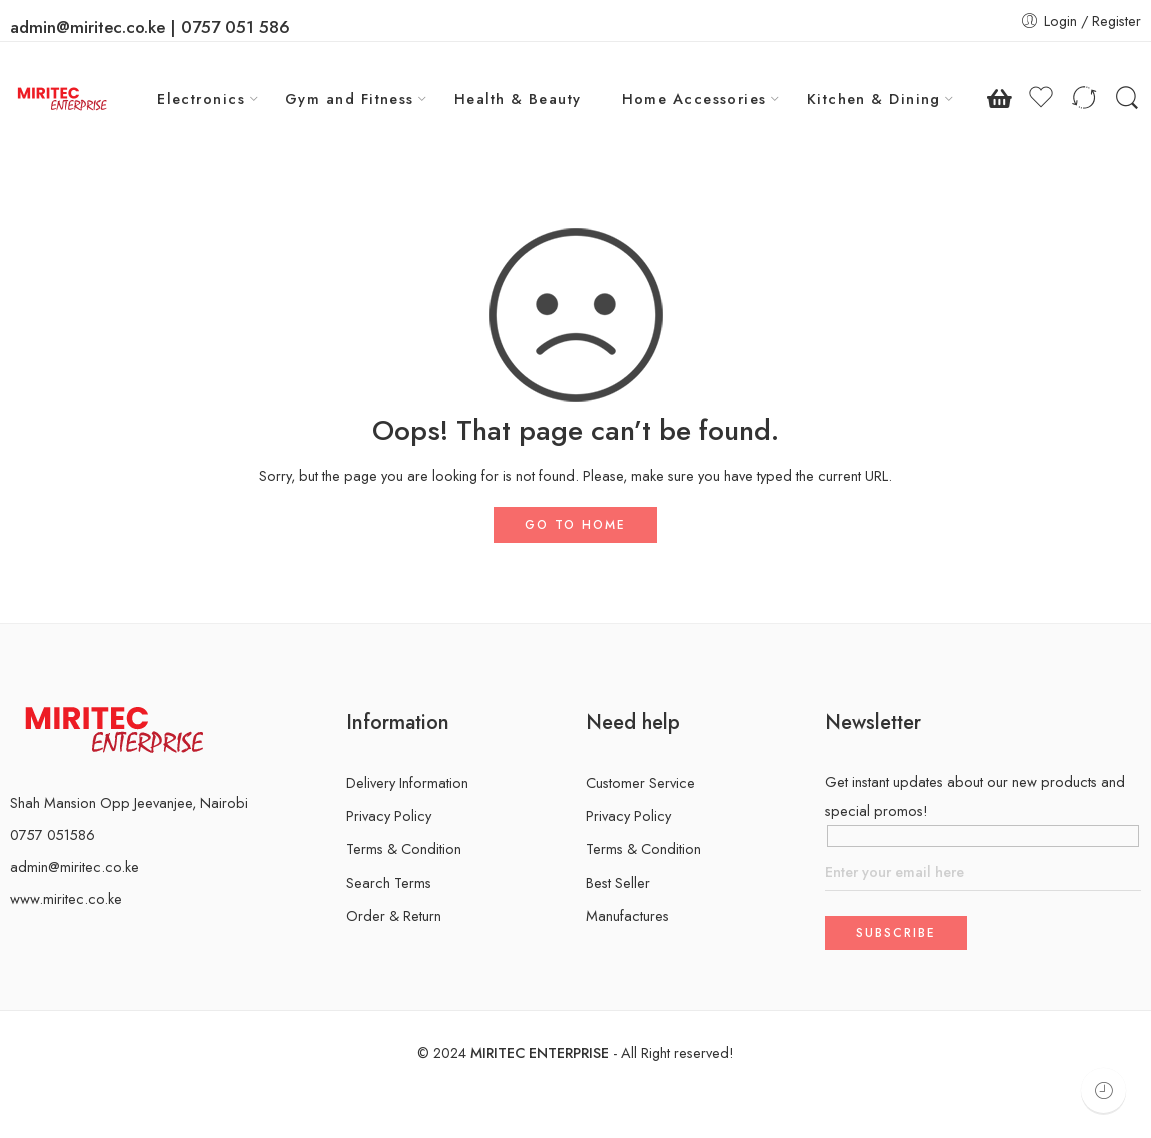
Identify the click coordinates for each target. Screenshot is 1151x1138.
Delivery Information (407, 782)
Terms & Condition (403, 848)
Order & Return (393, 915)
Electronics (201, 98)
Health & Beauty (518, 98)
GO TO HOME (575, 525)
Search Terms (388, 882)
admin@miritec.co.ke (74, 866)
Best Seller (618, 882)
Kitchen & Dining (874, 98)
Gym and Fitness (349, 98)
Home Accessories (694, 98)
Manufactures (627, 915)
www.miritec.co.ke (66, 898)
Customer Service (640, 782)
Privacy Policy (388, 815)
